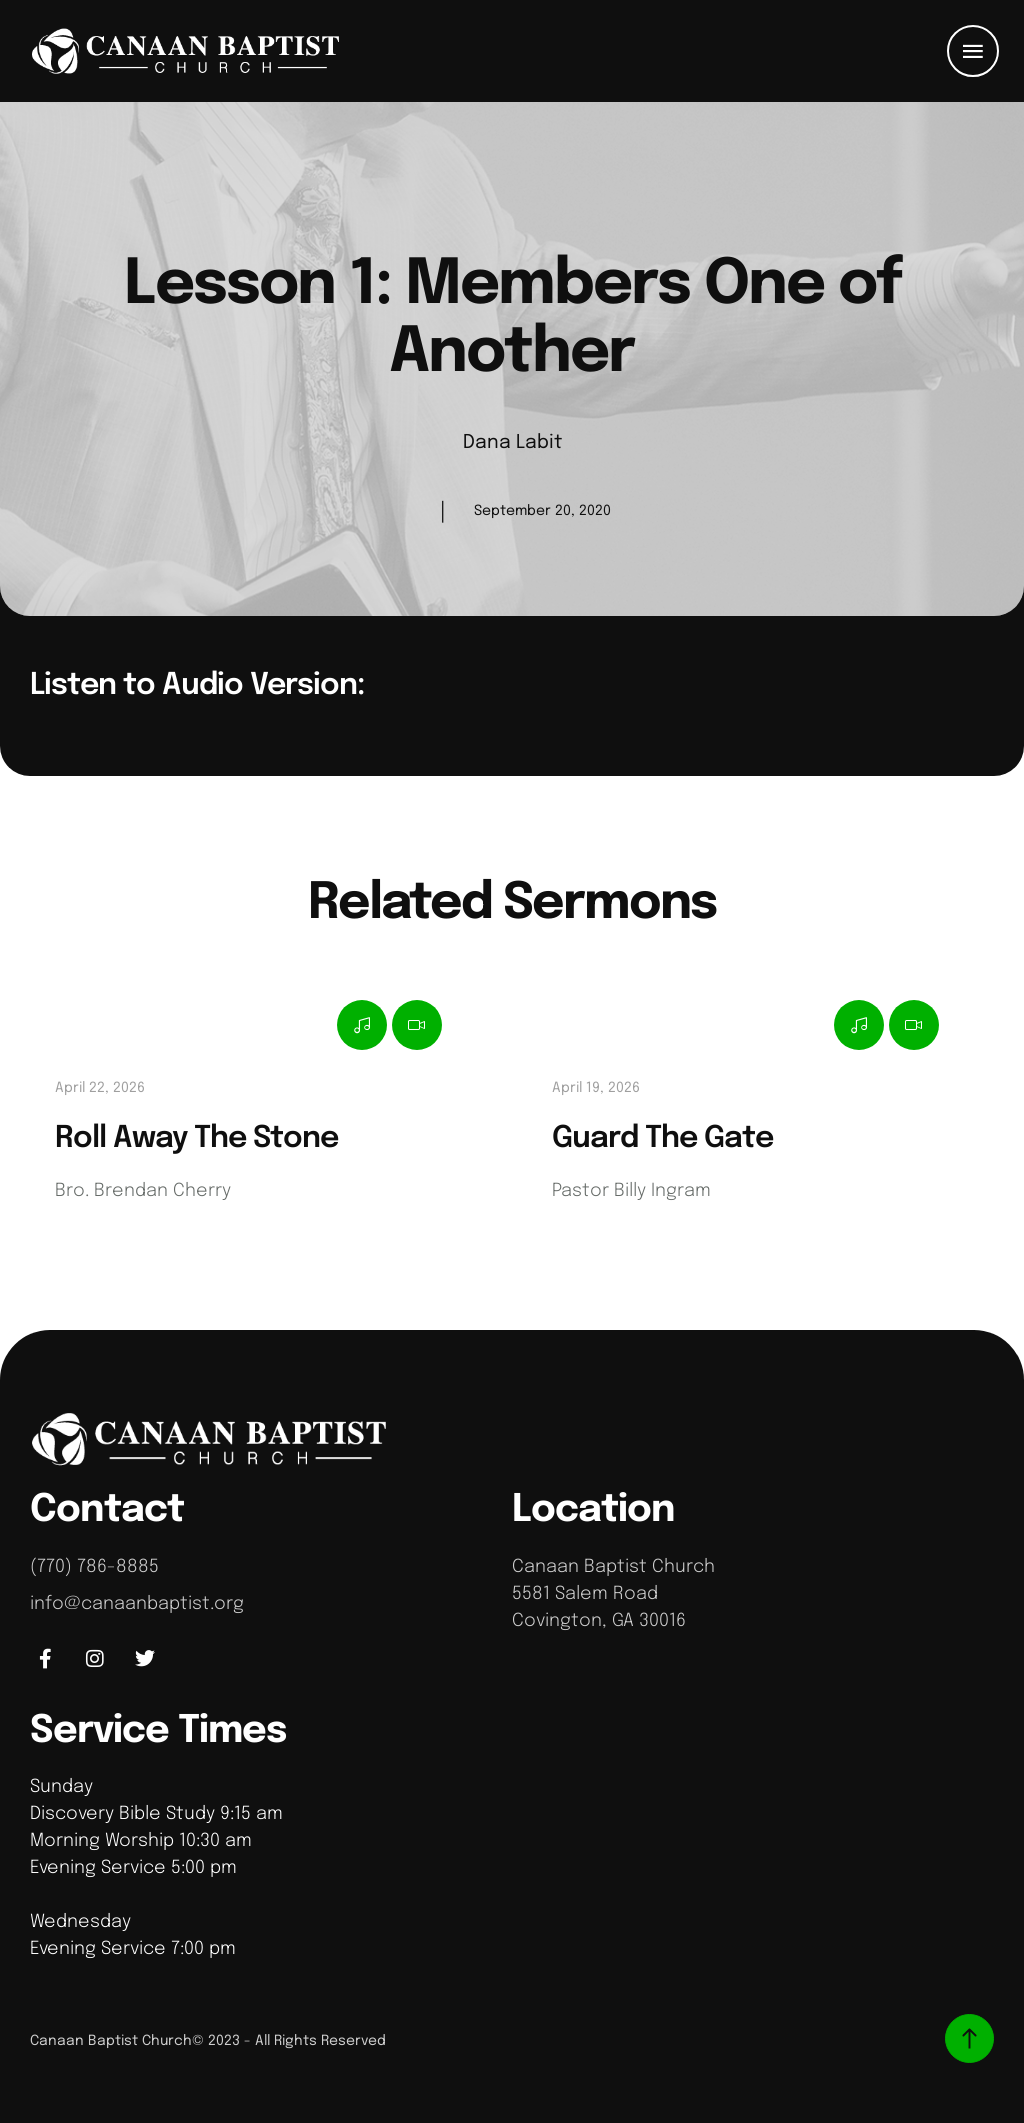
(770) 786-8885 (94, 1567)
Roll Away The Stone (196, 1138)
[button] (973, 51)
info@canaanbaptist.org (137, 1604)
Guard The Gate (662, 1138)
